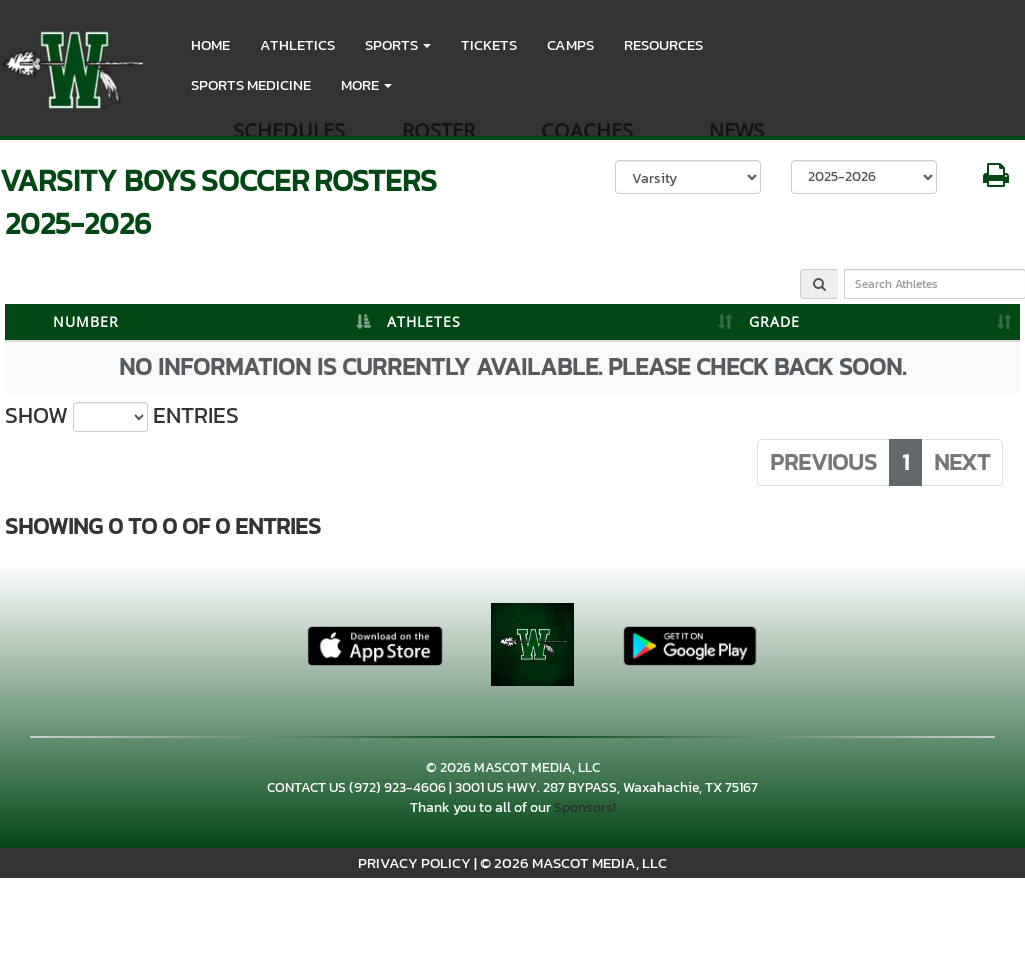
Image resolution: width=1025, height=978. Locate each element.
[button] (398, 45)
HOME (210, 44)
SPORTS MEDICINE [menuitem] (251, 84)
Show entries (122, 416)
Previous (823, 462)
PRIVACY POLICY (414, 862)
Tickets (489, 44)
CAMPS (570, 44)
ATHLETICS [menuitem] (297, 44)
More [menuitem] (366, 84)
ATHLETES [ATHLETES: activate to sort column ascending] (424, 321)
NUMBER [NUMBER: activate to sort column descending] (86, 321)
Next (962, 462)
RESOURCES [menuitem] (663, 44)
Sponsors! (585, 807)
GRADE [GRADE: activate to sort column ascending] (774, 321)
